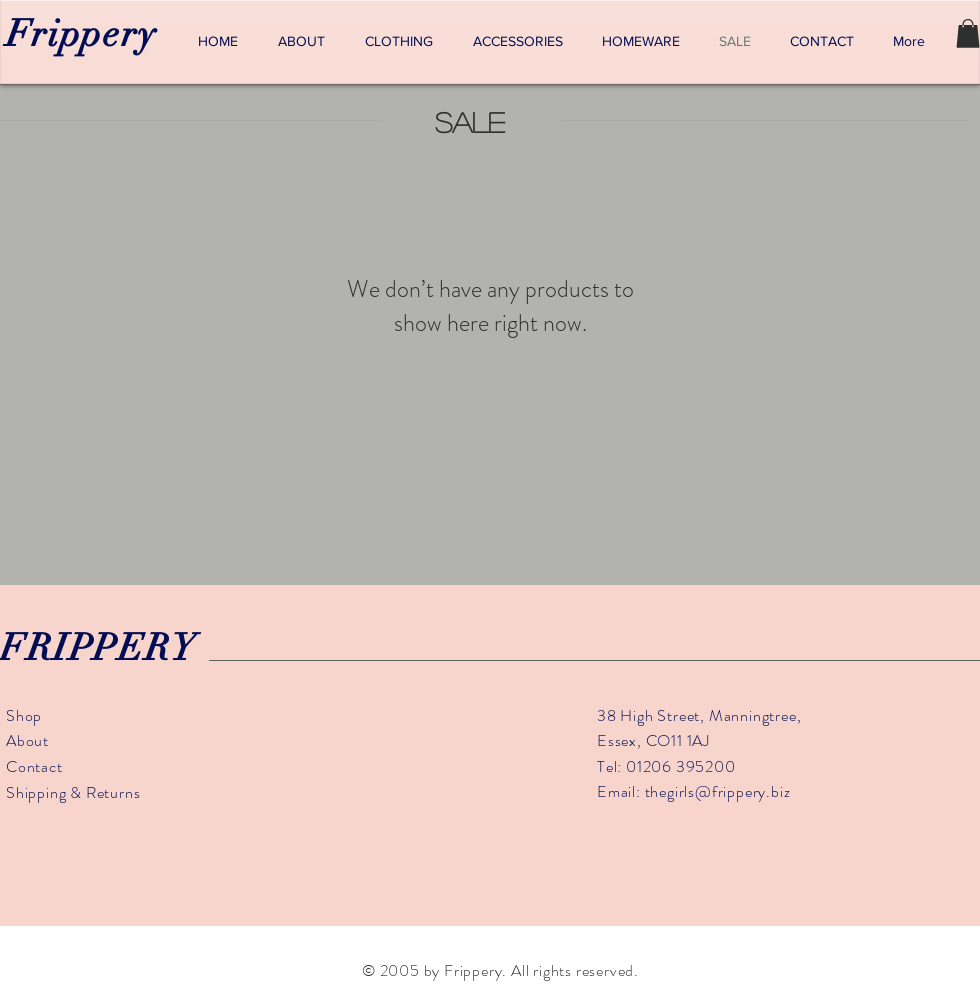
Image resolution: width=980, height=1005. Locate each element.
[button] (968, 33)
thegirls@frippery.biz (718, 791)
